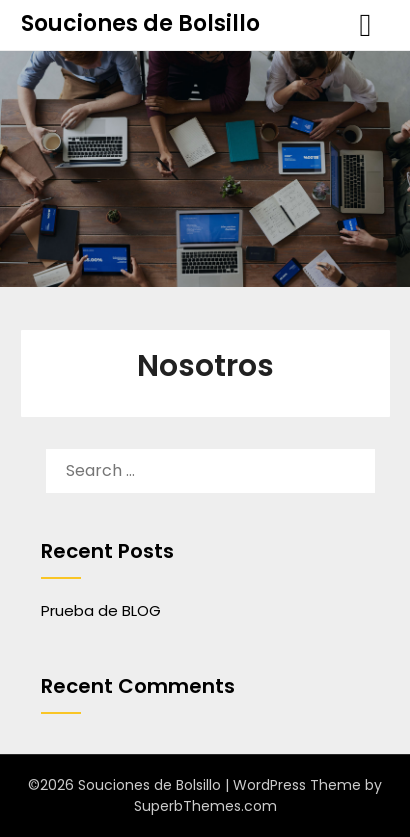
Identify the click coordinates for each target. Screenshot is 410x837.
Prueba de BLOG (101, 610)
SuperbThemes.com (205, 806)
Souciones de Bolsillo (140, 23)
